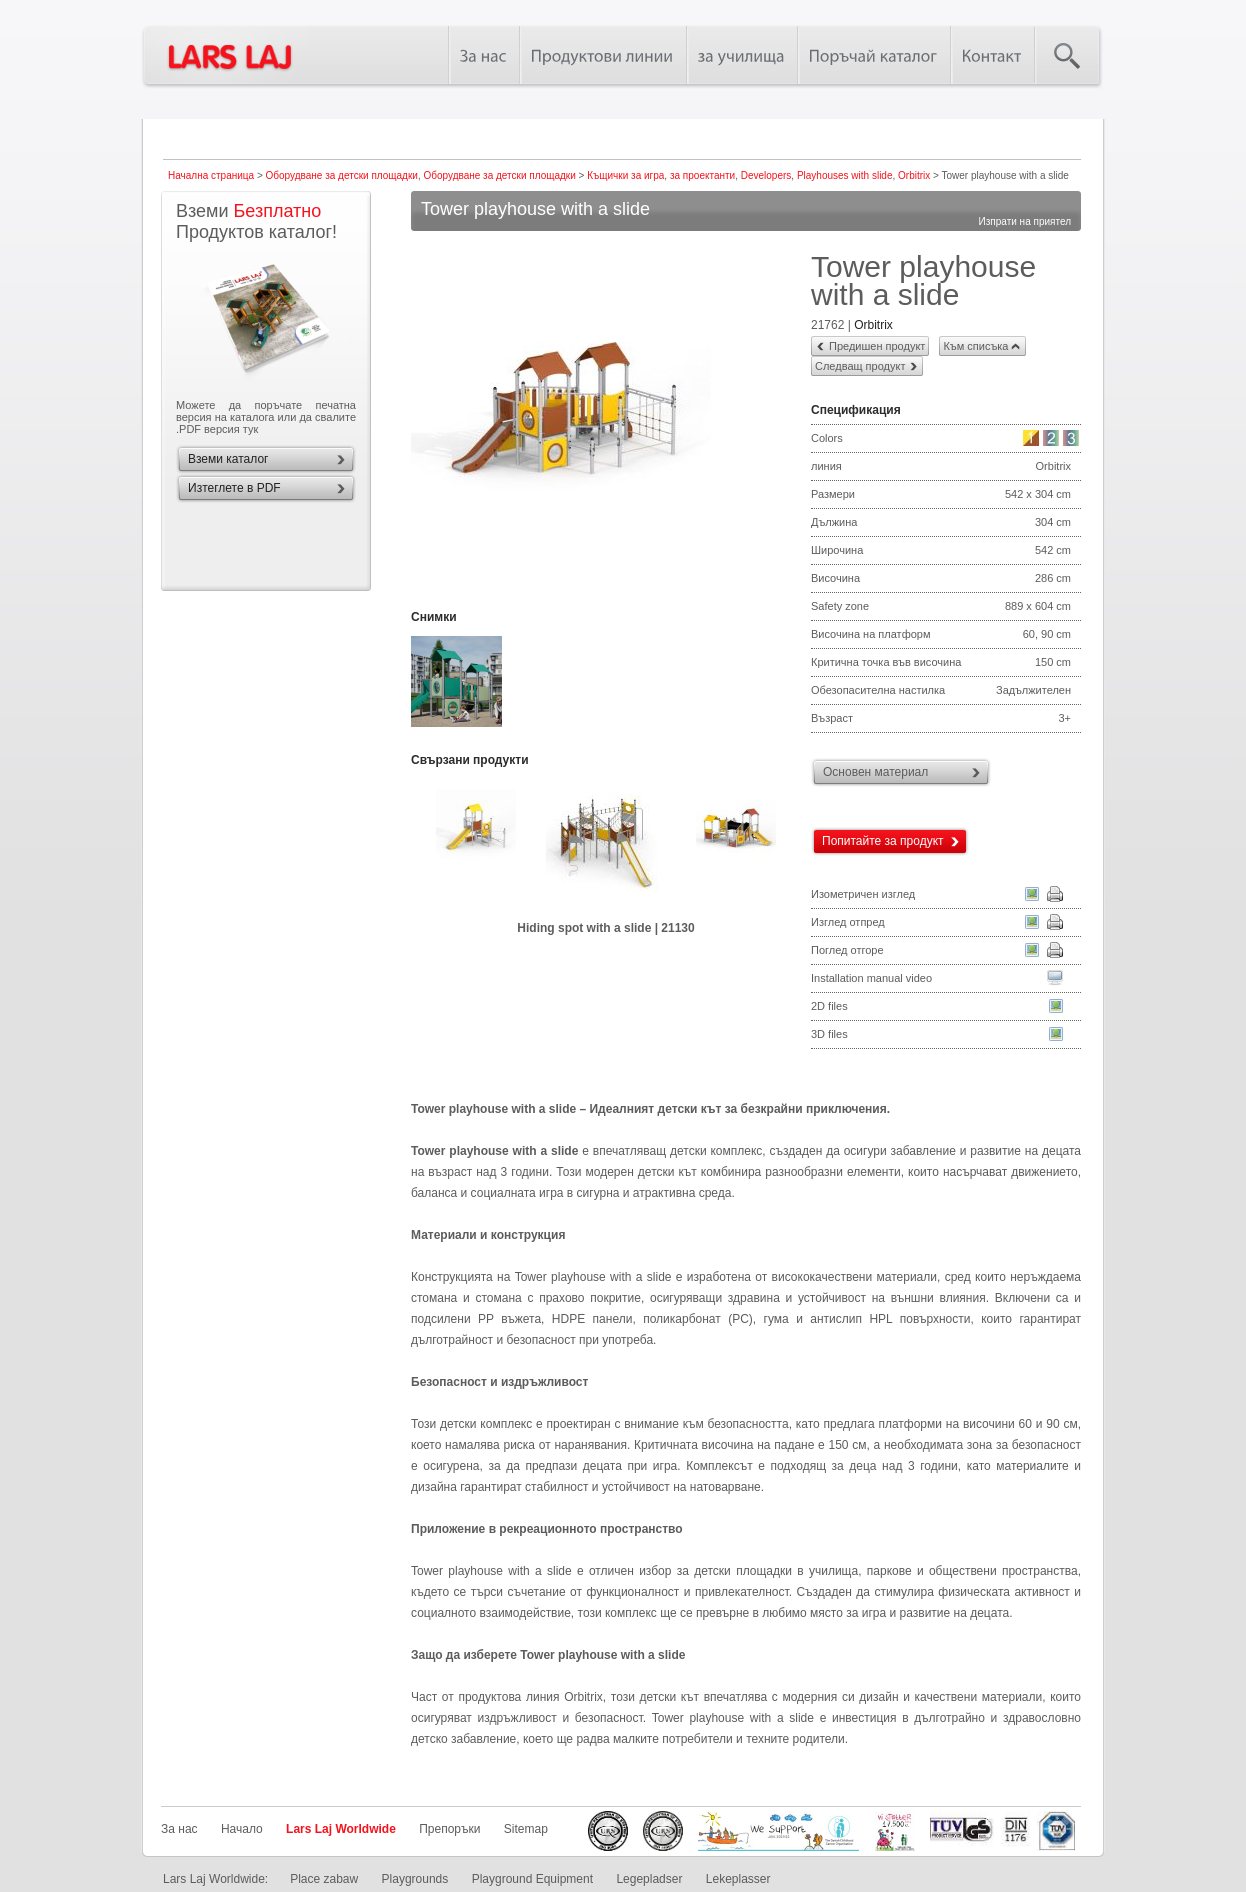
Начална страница (211, 175)
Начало (242, 1829)
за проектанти (702, 175)
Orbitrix (914, 175)
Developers (766, 175)
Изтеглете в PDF (234, 488)
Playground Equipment (532, 1879)
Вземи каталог (228, 459)
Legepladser (649, 1879)
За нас (179, 1829)
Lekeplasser (738, 1879)
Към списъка (975, 346)
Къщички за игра (625, 175)
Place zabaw (324, 1879)
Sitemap (526, 1829)
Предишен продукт (877, 346)
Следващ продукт (860, 366)
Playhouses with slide (845, 175)
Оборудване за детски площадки (342, 175)
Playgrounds (415, 1879)
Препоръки (449, 1829)
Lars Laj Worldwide (341, 1829)
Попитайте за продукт (883, 841)
